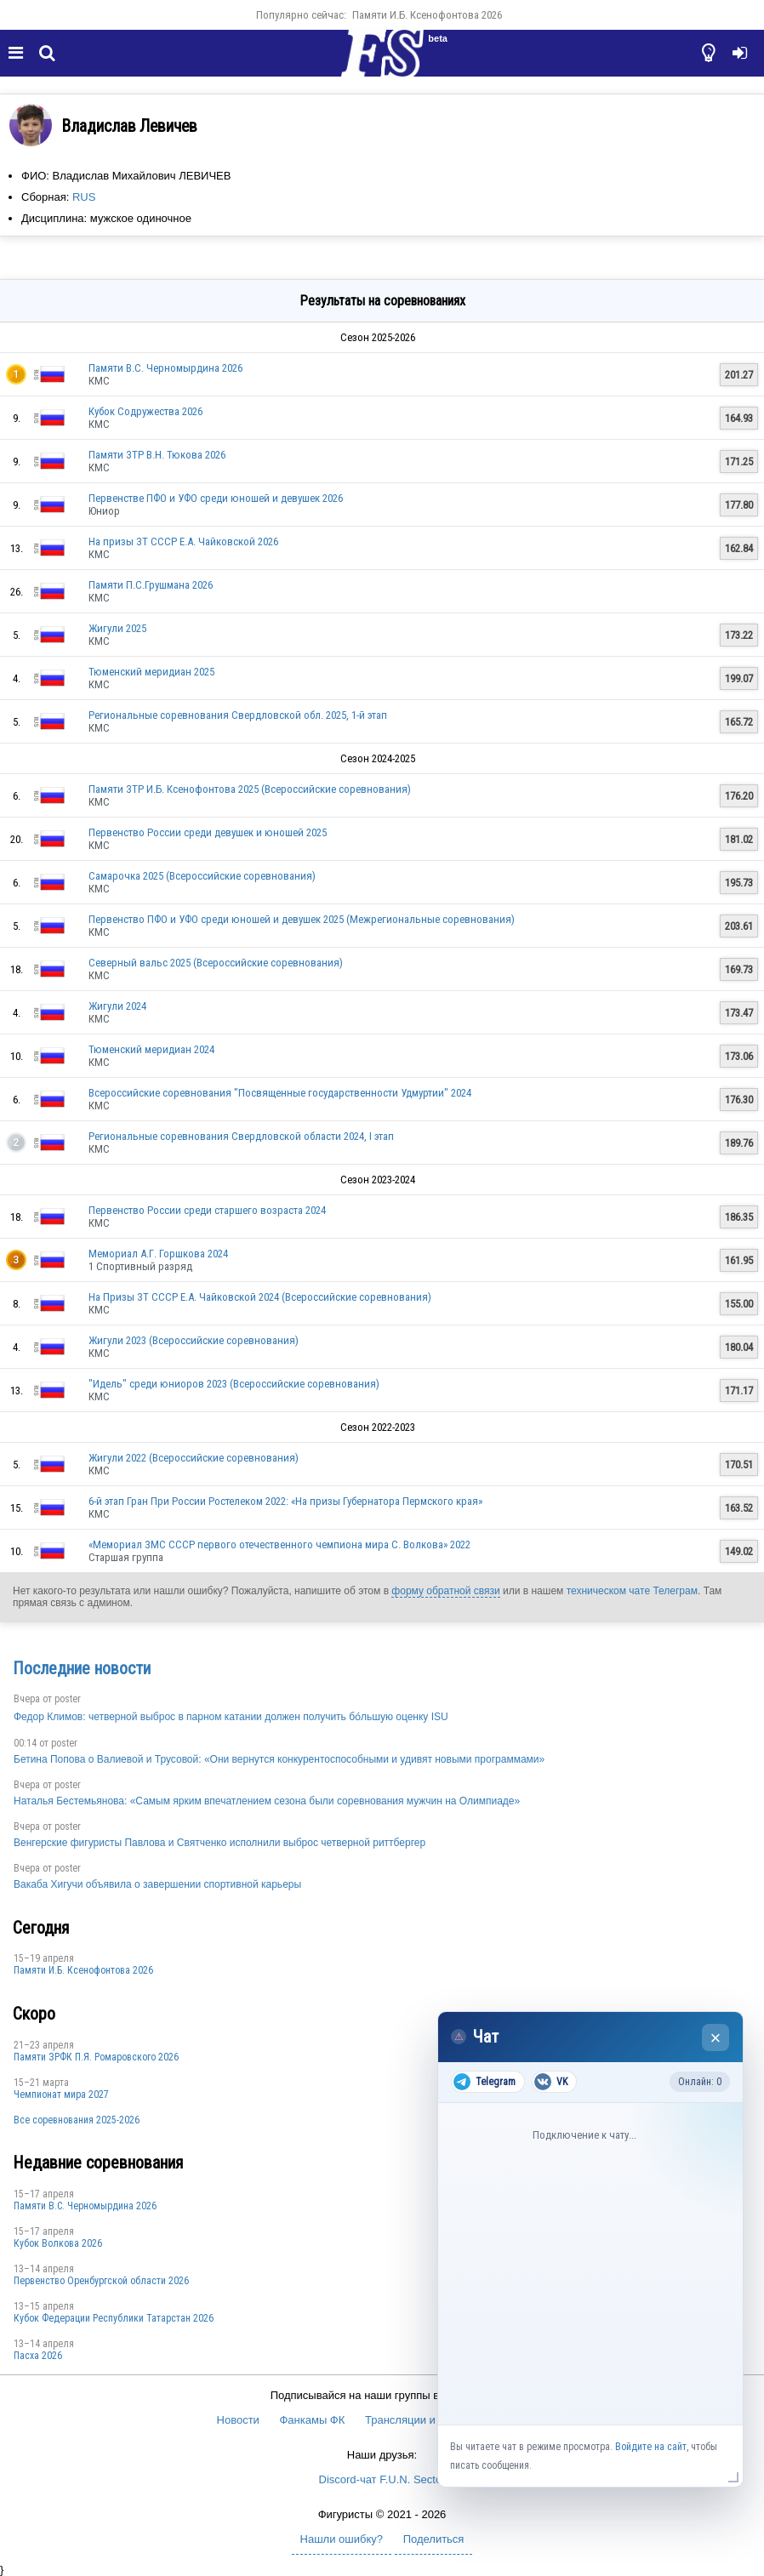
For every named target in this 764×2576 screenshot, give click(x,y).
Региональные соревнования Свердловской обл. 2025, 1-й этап (237, 715)
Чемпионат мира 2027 (61, 2094)
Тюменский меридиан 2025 (151, 671)
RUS (83, 197)
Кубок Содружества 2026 (145, 411)
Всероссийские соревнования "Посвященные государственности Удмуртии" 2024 (279, 1092)
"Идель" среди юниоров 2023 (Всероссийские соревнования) (233, 1383)
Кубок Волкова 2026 (58, 2243)
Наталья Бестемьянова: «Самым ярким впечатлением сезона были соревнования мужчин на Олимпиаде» (267, 1801)
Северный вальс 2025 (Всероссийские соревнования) (215, 962)
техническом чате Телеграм (632, 1591)
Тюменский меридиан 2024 (151, 1049)
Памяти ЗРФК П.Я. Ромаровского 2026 (96, 2057)
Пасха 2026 (38, 2356)
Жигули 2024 (117, 1006)
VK (550, 2081)
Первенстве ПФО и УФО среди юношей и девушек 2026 (215, 498)
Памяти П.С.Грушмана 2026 (150, 584)
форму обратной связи (445, 1591)
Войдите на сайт (651, 2447)
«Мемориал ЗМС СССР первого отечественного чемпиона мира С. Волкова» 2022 (279, 1544)
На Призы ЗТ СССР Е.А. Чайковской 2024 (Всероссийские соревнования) (259, 1297)
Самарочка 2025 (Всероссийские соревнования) (202, 875)
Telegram (484, 2081)
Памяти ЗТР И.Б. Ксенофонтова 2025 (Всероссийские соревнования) (249, 789)
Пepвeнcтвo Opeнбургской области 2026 (101, 2281)
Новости (238, 2420)
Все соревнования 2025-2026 (77, 2120)
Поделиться (434, 2539)
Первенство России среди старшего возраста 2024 (207, 1210)
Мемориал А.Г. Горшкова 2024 (158, 1253)
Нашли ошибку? (341, 2539)
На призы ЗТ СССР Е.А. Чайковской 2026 (183, 541)
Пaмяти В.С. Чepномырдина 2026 (165, 368)
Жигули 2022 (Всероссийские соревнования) (193, 1457)
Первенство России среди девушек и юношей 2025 (207, 832)
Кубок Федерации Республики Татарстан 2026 (114, 2318)
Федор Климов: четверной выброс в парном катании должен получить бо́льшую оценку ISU (231, 1717)
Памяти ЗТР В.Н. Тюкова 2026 (156, 454)
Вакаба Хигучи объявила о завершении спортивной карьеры (157, 1884)
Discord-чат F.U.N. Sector (382, 2479)
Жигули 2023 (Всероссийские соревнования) (193, 1340)
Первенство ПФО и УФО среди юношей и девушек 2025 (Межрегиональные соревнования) (301, 919)
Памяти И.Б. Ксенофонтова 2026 (427, 15)
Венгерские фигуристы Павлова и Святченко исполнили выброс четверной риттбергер (219, 1843)
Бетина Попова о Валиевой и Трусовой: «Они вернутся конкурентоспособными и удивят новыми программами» (279, 1759)
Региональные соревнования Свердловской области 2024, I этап (241, 1136)
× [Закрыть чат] (715, 2038)
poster (67, 1699)
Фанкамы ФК (312, 2420)
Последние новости (82, 1668)
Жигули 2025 (117, 628)
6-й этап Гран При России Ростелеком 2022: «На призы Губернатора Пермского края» (285, 1501)
